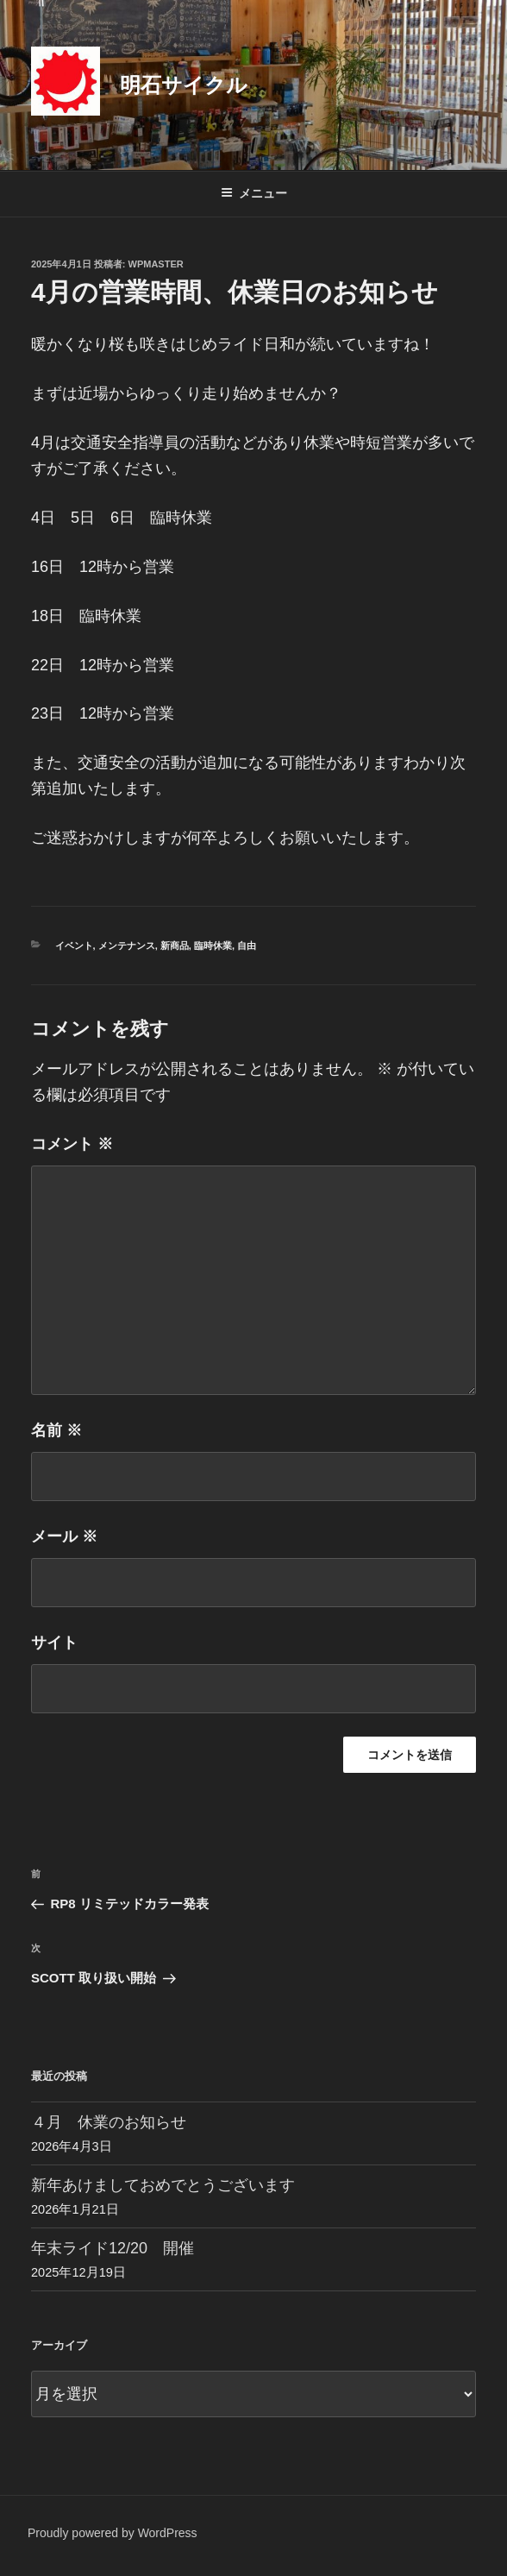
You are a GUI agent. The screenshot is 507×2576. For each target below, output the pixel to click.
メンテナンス (126, 945)
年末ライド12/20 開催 (112, 2248)
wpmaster (156, 264)
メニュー (254, 193)
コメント (72, 1144)
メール (64, 1536)
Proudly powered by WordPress (112, 2533)
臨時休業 (213, 945)
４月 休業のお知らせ (108, 2122)
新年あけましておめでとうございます (163, 2185)
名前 (56, 1430)
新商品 (174, 945)
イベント (74, 945)
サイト (54, 1642)
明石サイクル (183, 85)
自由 (246, 945)
